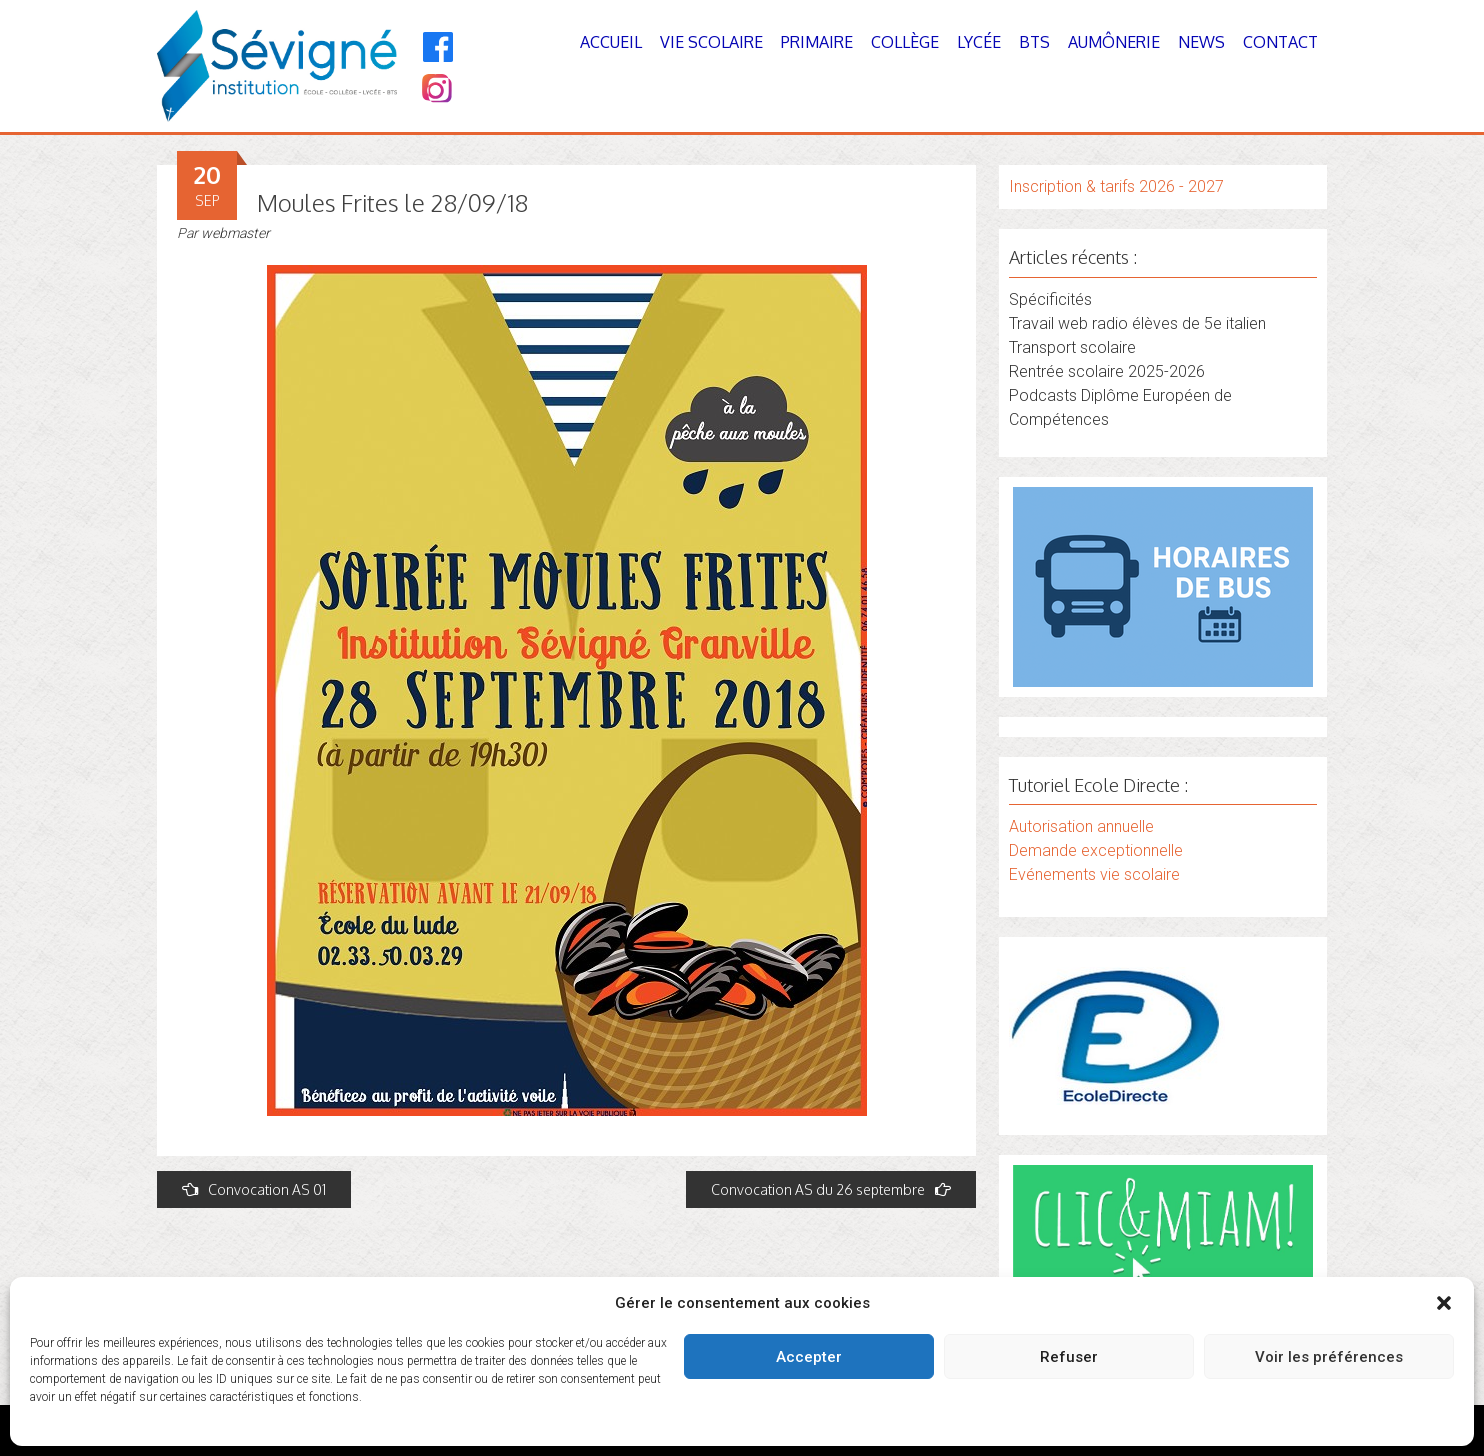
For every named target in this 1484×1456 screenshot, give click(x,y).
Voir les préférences (1329, 1357)
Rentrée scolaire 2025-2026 (1107, 371)
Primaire (817, 42)
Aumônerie (1114, 42)
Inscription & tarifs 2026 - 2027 (1116, 186)
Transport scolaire (1072, 347)
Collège (905, 42)
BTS (1034, 42)
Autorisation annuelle (1081, 826)
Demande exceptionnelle (1096, 850)
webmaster (235, 233)
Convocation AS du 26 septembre (831, 1189)
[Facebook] (438, 47)
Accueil (611, 42)
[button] (1444, 1303)
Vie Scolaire (711, 42)
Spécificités (1050, 299)
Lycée (979, 42)
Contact (1280, 42)
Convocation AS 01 (254, 1189)
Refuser (1069, 1357)
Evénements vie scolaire (1094, 874)
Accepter (809, 1357)
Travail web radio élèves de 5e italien (1137, 323)
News (1201, 42)
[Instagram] (435, 90)
